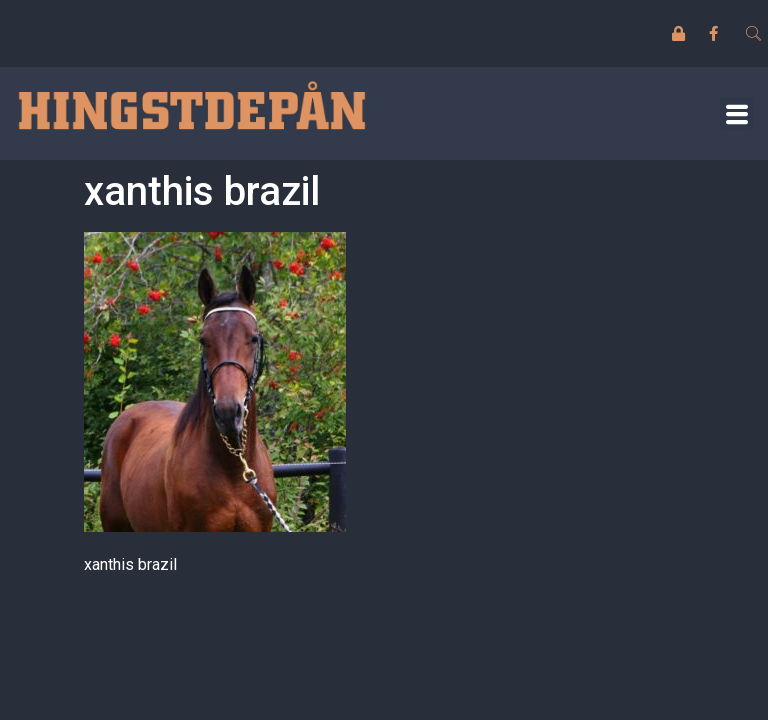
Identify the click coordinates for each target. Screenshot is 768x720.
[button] (736, 113)
